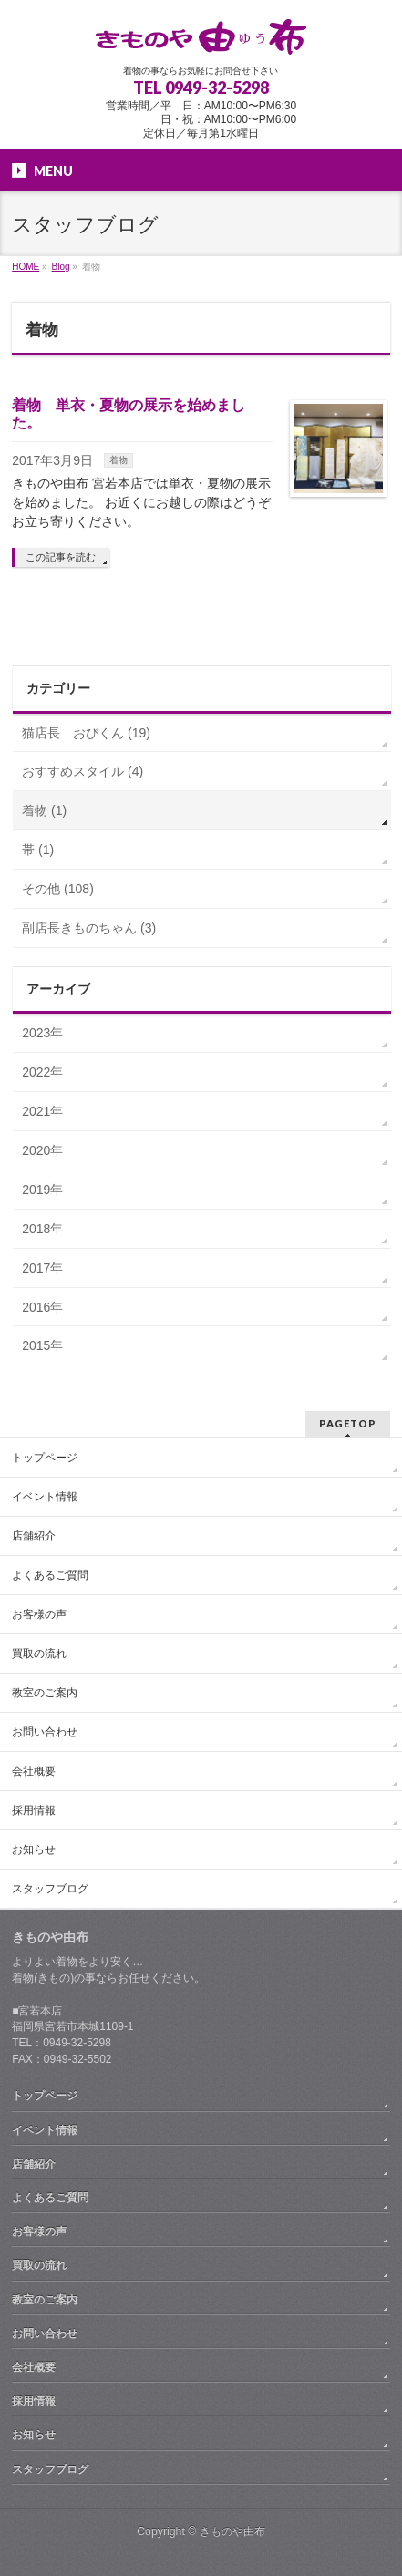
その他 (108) (58, 888)
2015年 (42, 1345)
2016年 (42, 1307)
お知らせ (34, 1849)
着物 (118, 460)
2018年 (42, 1228)
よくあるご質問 (50, 1575)
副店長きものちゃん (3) (89, 928)
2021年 (42, 1111)
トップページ (44, 1457)
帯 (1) (38, 849)
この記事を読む (61, 556)
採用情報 (34, 1810)
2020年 (42, 1150)
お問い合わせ (44, 1732)
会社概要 (34, 1771)
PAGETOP (347, 1423)
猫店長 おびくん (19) (86, 733)
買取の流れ (39, 1653)
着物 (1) (44, 810)
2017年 (42, 1268)
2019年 (42, 1189)
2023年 (42, 1032)
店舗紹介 (34, 1536)
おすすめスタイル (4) (82, 771)
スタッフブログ (50, 1888)
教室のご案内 (44, 1692)
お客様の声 (39, 1614)
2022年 (42, 1072)
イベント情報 (44, 1496)
